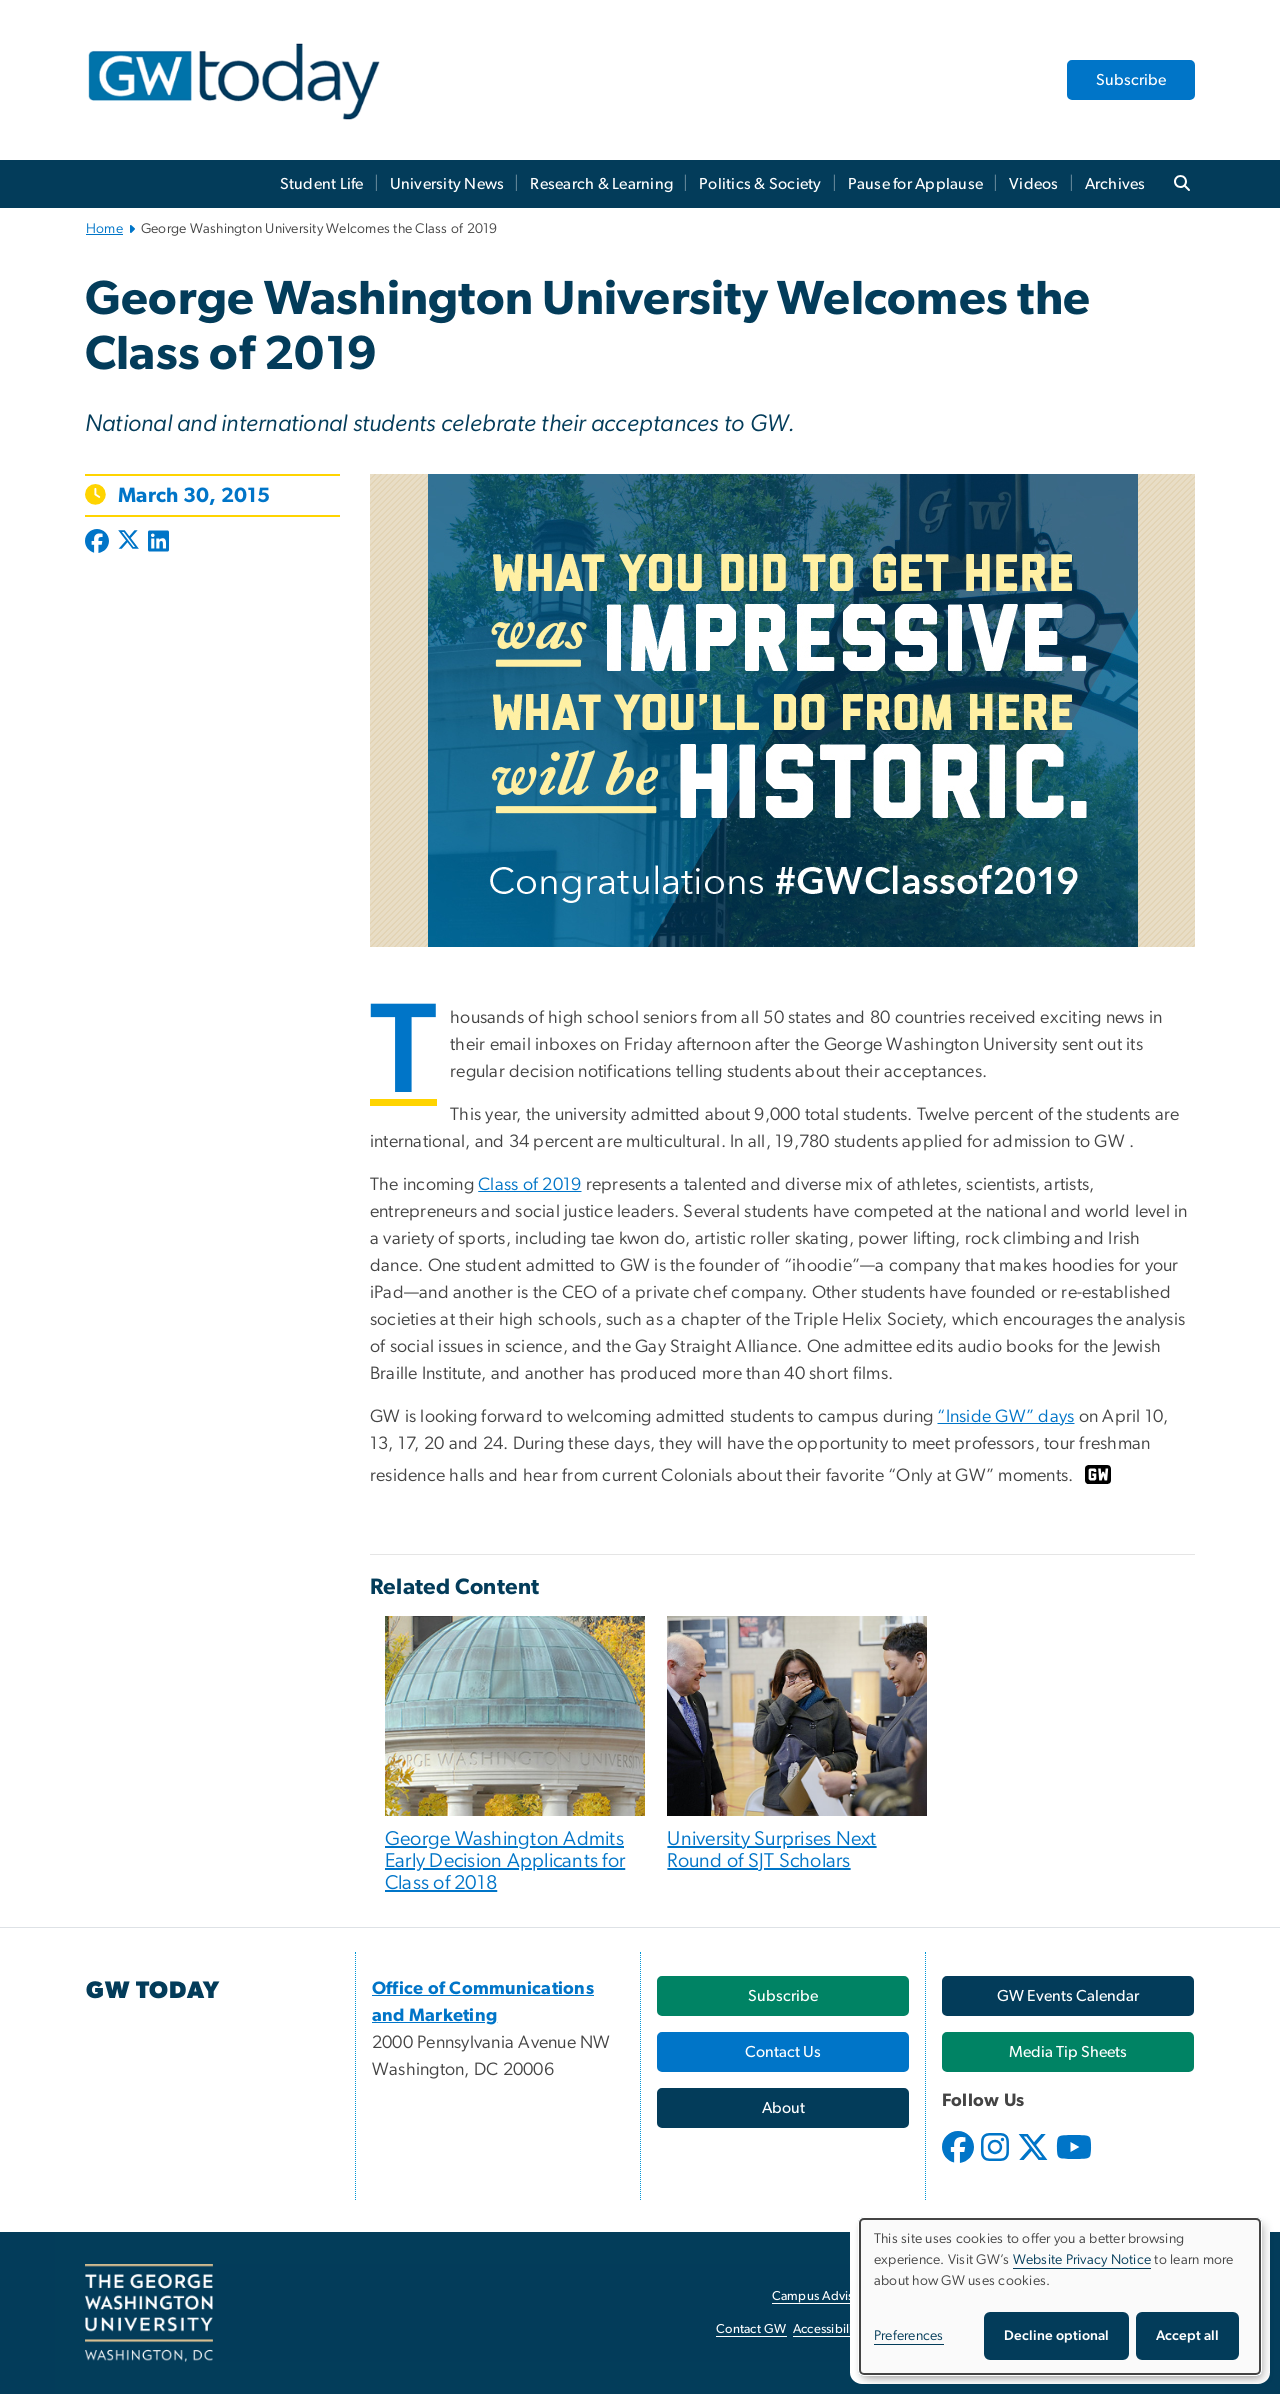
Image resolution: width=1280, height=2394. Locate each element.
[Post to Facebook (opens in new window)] (99, 543)
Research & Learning (601, 184)
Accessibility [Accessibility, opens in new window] (828, 2329)
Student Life (322, 184)
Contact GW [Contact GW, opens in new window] (751, 2329)
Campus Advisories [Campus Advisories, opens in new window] (826, 2296)
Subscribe (1131, 80)
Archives (1115, 184)
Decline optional (1056, 2336)
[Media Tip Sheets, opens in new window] (1068, 2052)
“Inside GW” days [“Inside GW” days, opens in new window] (1005, 1417)
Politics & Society (760, 184)
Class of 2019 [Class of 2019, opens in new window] (529, 1185)
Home (104, 229)
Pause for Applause (916, 184)
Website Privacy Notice (1082, 2260)
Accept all (1187, 2336)
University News (447, 184)
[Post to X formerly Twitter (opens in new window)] (128, 543)
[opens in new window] (960, 2162)
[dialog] (1060, 2296)
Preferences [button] (909, 2336)
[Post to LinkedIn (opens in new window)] (158, 543)
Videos (1034, 184)
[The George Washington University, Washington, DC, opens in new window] (149, 2313)
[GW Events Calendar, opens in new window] (1068, 1996)
